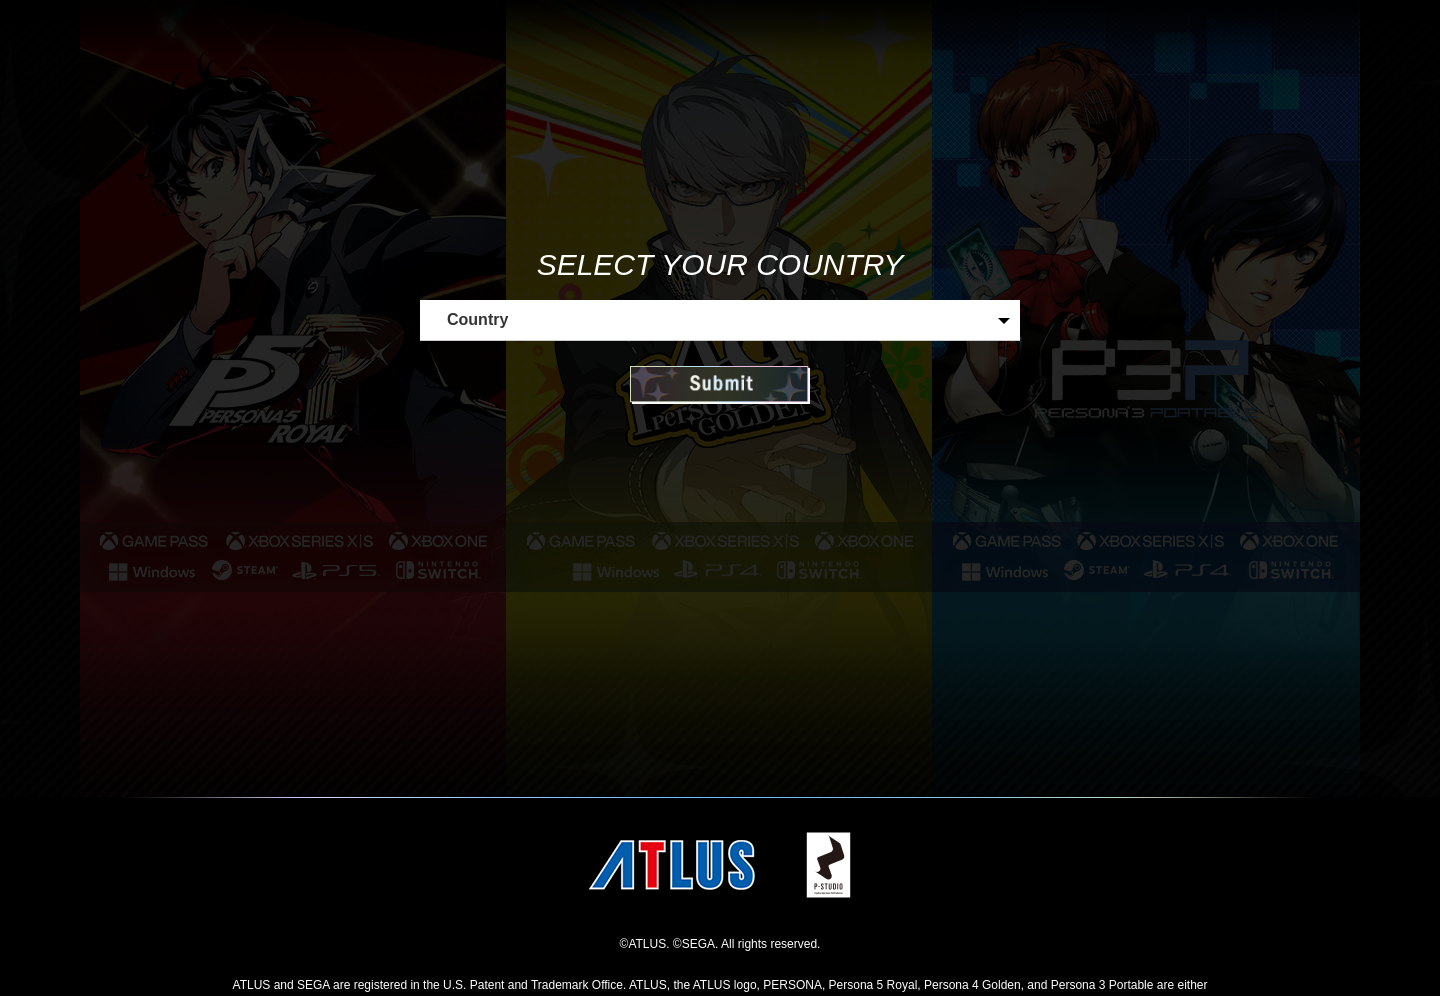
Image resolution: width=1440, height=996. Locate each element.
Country (477, 319)
